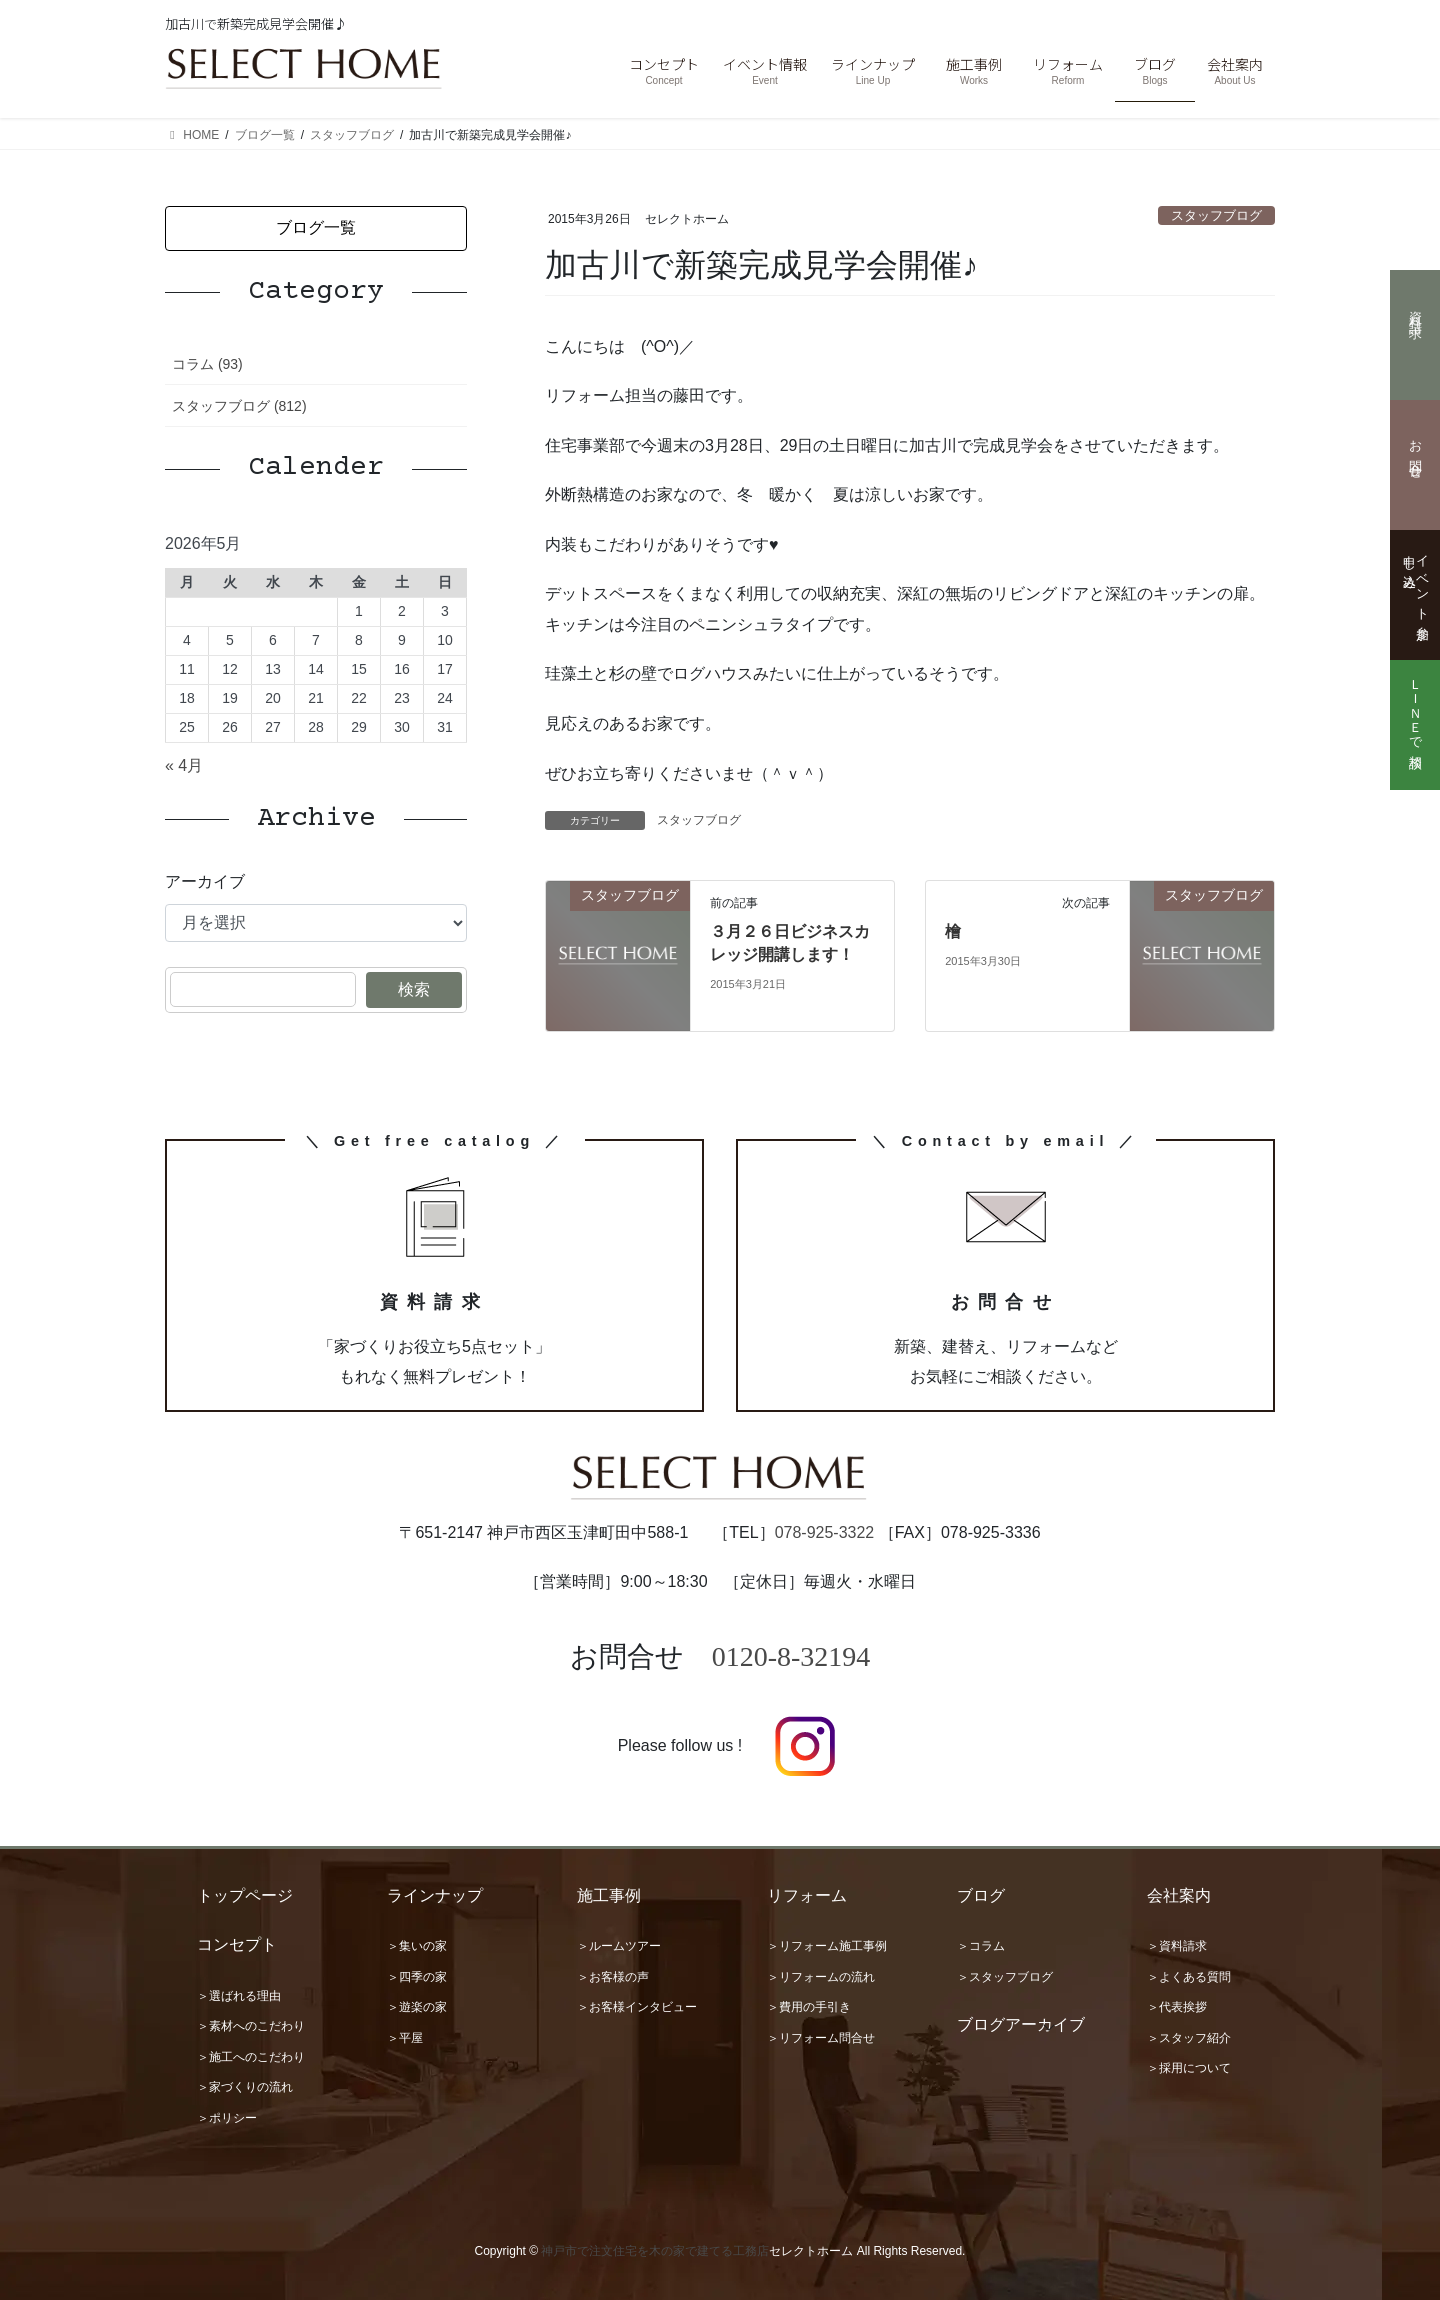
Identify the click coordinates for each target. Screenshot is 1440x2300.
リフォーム (807, 1895)
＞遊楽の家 (417, 2007)
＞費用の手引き (809, 2007)
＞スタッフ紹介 (1189, 2038)
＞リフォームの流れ (821, 1977)
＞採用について (1189, 2068)
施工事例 (609, 1895)
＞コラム (981, 1946)
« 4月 (184, 765)
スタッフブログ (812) (239, 406)
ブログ (981, 1895)
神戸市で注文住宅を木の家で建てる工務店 (655, 2251)
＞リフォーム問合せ (821, 2038)
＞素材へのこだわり (251, 2026)
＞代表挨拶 (1177, 2007)
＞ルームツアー (619, 1946)
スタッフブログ (1216, 215)
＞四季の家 (417, 1977)
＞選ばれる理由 (239, 1996)
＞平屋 (405, 2038)
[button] (316, 228)
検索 (414, 989)
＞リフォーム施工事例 (827, 1946)
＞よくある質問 (1189, 1977)
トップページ (245, 1895)
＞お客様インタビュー (637, 2007)
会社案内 (1179, 1895)
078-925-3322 (825, 1532)
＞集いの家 (417, 1946)
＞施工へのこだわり (251, 2057)
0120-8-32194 (791, 1656)
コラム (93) (207, 364)
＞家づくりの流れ (245, 2087)
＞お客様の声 (613, 1977)
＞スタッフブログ (1005, 1977)
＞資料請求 (1177, 1946)
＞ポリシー (227, 2118)
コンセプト (237, 1944)
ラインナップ (435, 1895)
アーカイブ (205, 881)
